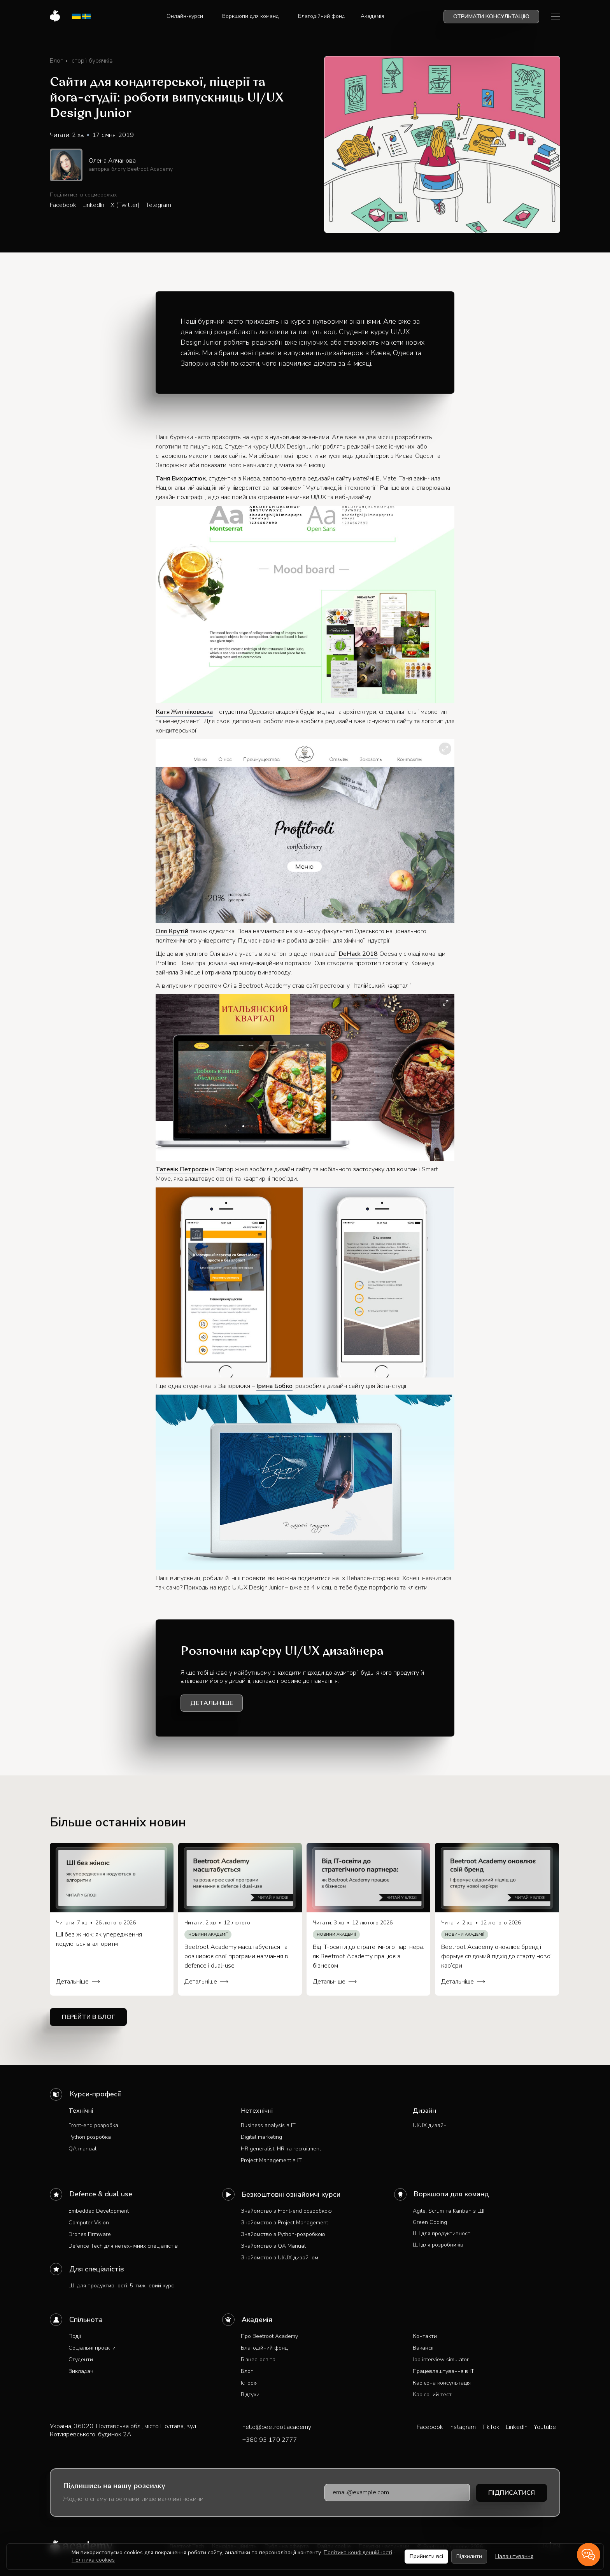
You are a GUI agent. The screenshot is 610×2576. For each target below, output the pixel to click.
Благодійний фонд (264, 2348)
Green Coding (430, 2222)
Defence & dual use (100, 2194)
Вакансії (423, 2348)
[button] (187, 16)
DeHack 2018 (358, 954)
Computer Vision (88, 2222)
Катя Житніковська (184, 712)
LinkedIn (93, 205)
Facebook (63, 205)
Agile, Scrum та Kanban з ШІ (448, 2211)
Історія (249, 2383)
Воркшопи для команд (451, 2194)
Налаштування (514, 2556)
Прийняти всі (426, 2556)
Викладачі (81, 2371)
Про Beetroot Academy (269, 2336)
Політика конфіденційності (358, 2552)
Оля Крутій (172, 931)
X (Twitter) (125, 205)
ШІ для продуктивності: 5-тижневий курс (121, 2285)
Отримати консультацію (491, 16)
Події (74, 2336)
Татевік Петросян (182, 1169)
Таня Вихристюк (181, 478)
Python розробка (89, 2137)
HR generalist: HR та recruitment (281, 2148)
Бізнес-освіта (258, 2359)
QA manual (82, 2148)
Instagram (462, 2427)
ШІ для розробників (438, 2244)
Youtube (545, 2427)
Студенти (80, 2359)
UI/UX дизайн (430, 2125)
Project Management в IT (271, 2160)
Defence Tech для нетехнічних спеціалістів (123, 2246)
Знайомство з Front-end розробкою (286, 2211)
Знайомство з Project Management (284, 2222)
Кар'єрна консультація (442, 2383)
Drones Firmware (89, 2234)
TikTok (491, 2427)
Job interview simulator (441, 2359)
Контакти (425, 2336)
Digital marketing (261, 2137)
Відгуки (250, 2394)
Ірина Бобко (274, 1386)
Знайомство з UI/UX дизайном (279, 2257)
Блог (247, 2371)
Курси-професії (95, 2094)
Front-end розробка (93, 2125)
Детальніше (211, 1703)
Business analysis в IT (268, 2125)
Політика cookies (93, 2560)
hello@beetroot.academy (276, 2427)
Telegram (158, 205)
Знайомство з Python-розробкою (283, 2234)
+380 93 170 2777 (269, 2440)
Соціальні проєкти (92, 2348)
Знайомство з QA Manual (273, 2246)
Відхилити (469, 2556)
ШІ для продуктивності (442, 2233)
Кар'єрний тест (432, 2394)
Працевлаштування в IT (443, 2371)
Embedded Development (98, 2211)
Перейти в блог (88, 2017)
